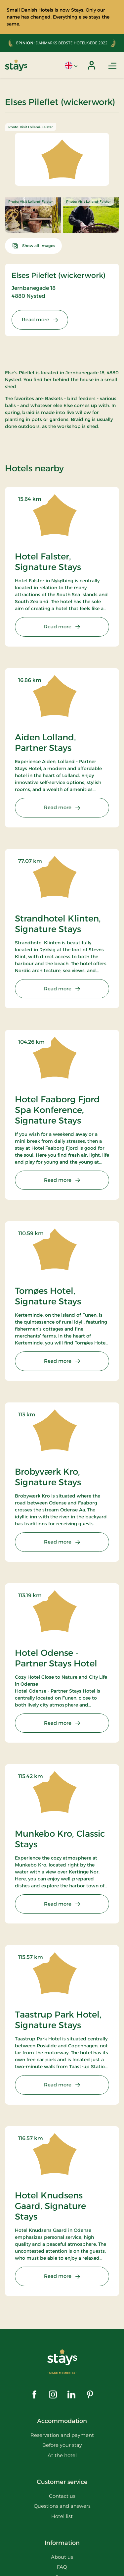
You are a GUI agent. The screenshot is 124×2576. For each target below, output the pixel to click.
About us (62, 2557)
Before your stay (62, 2445)
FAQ (62, 2567)
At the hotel (62, 2455)
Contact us (62, 2496)
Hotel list (62, 2516)
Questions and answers (62, 2506)
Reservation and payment (62, 2435)
